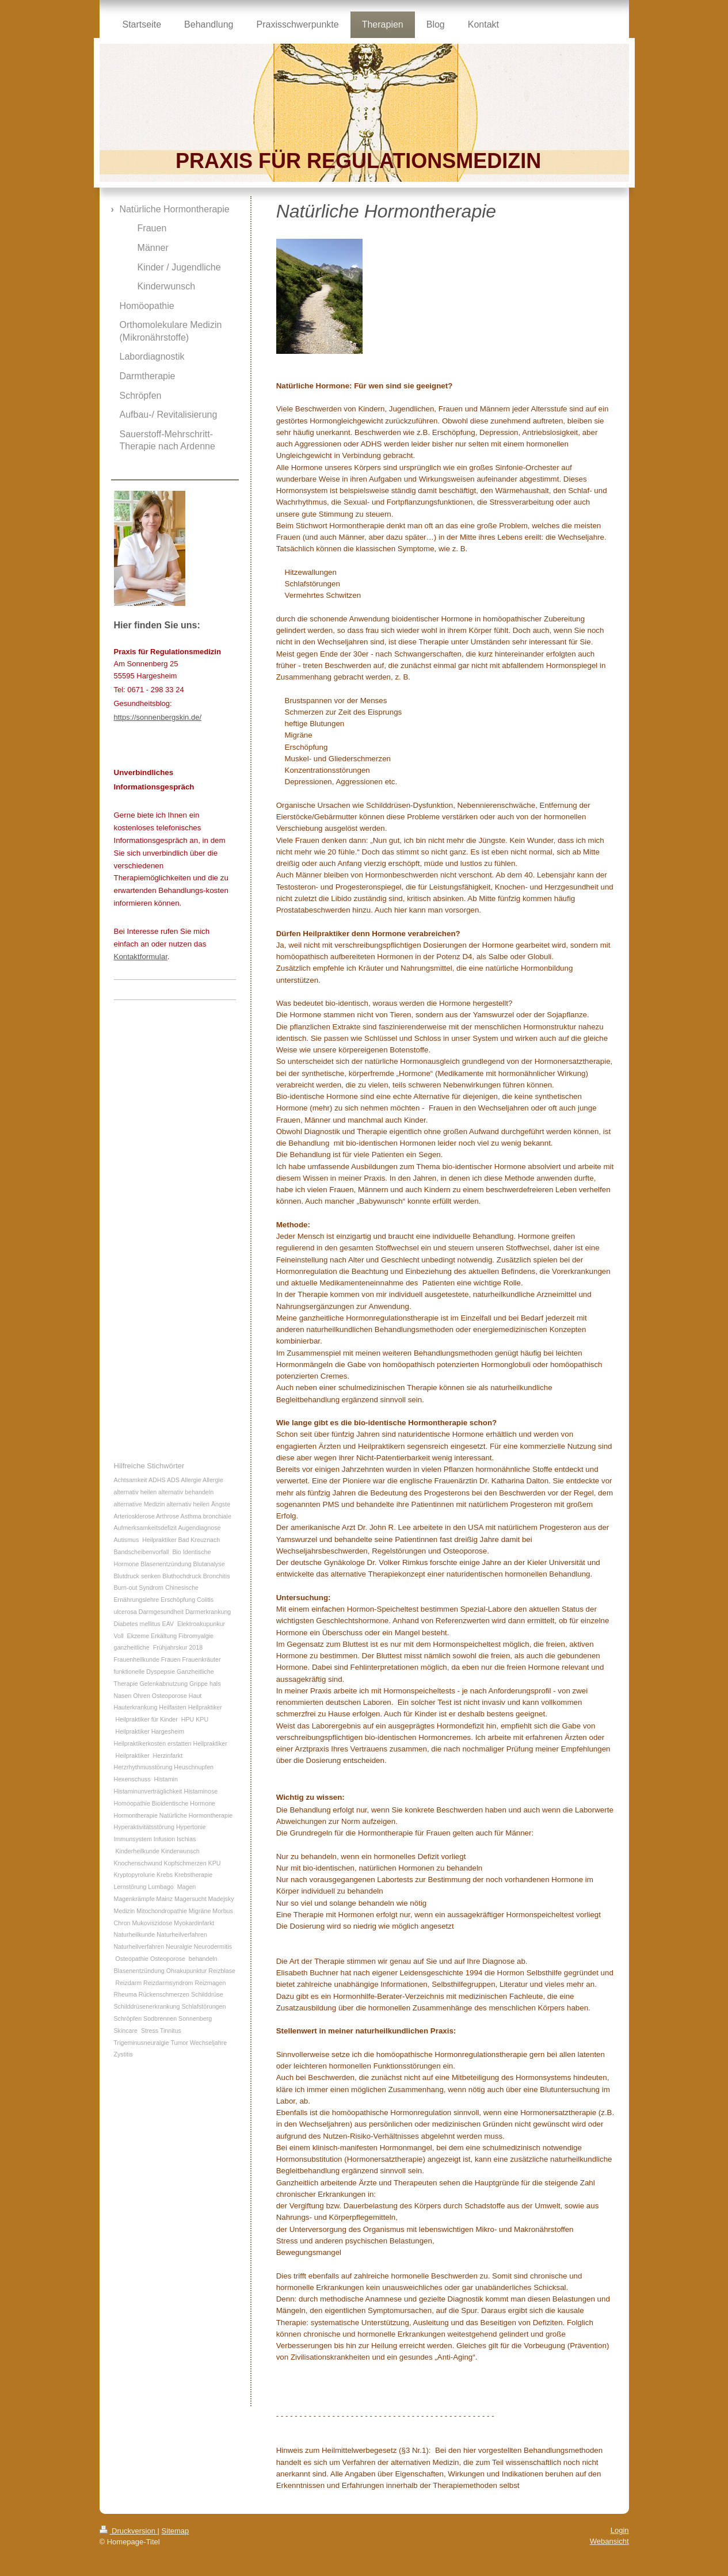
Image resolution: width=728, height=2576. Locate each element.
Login (620, 2530)
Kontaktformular (140, 956)
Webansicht (609, 2541)
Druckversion (129, 2531)
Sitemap (175, 2531)
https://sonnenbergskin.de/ (158, 717)
